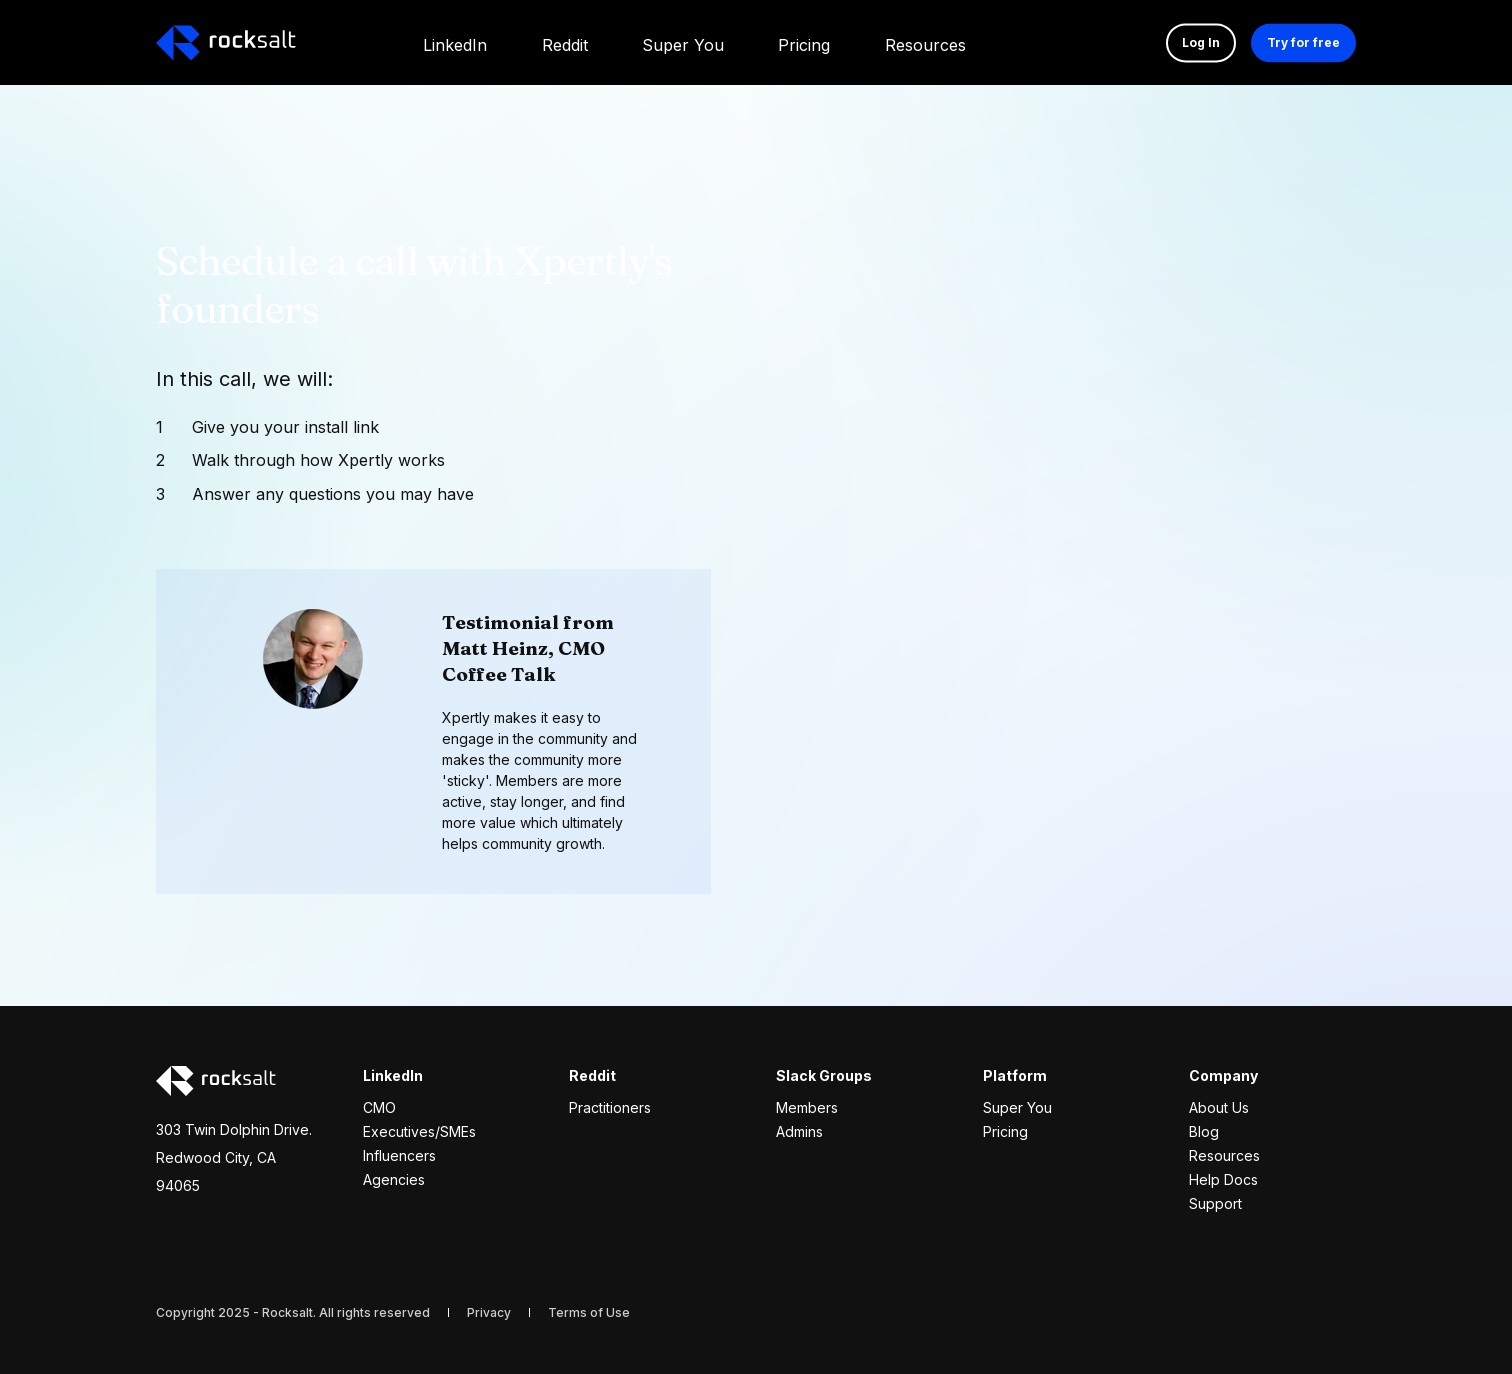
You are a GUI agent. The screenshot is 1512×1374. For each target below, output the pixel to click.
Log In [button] (1201, 42)
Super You (1017, 1107)
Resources (1224, 1155)
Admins (799, 1131)
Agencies (394, 1179)
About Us (1219, 1107)
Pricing (1005, 1131)
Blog (1204, 1131)
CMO (379, 1107)
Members (807, 1107)
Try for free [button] (1303, 42)
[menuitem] (455, 42)
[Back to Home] (226, 43)
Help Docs (1223, 1179)
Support (1215, 1203)
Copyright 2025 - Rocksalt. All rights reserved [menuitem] (293, 1312)
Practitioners (610, 1107)
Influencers (399, 1155)
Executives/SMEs (419, 1131)
